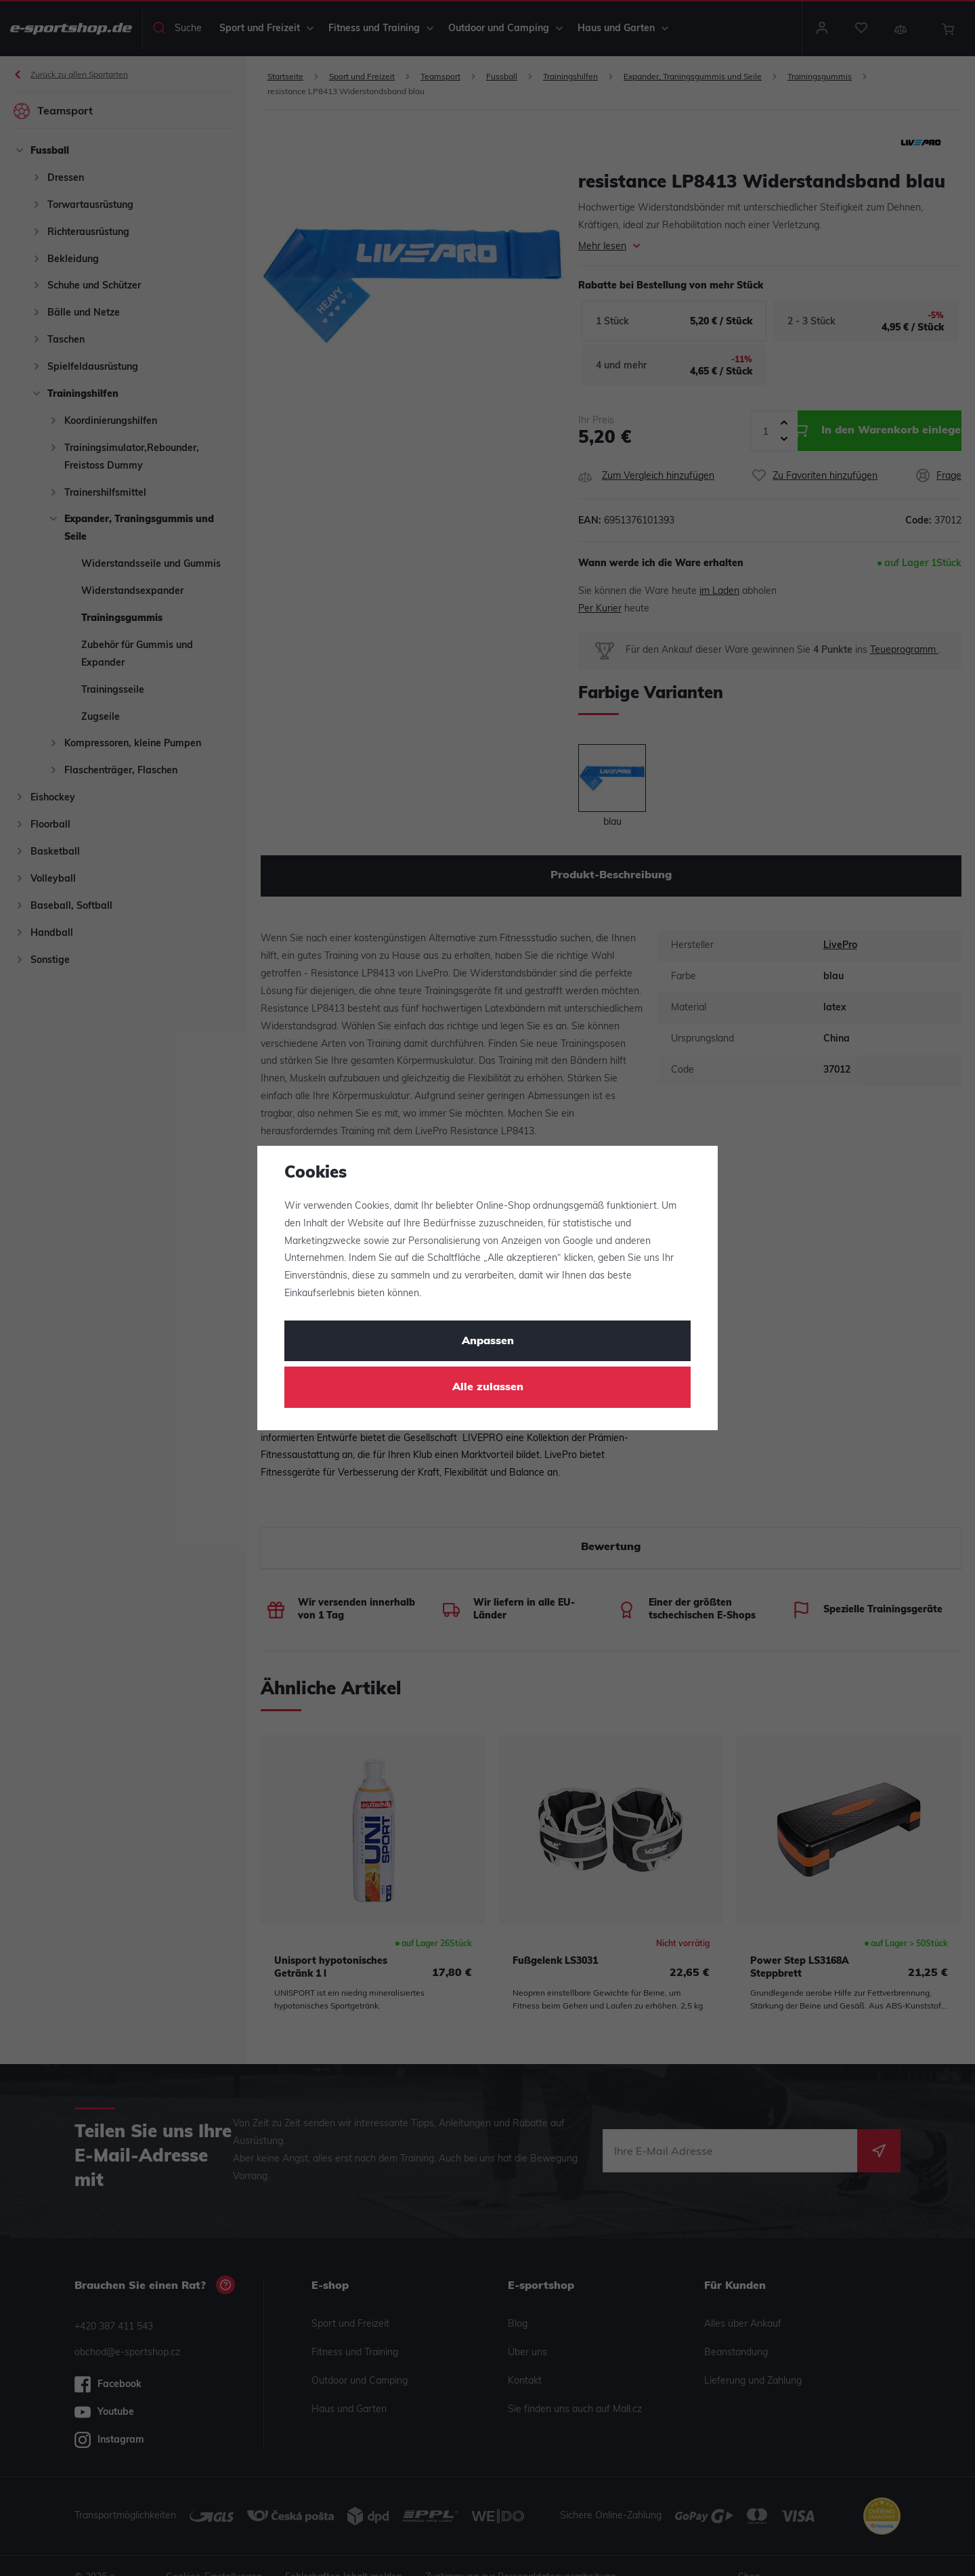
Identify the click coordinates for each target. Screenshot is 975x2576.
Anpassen (488, 1341)
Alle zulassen (487, 1387)
